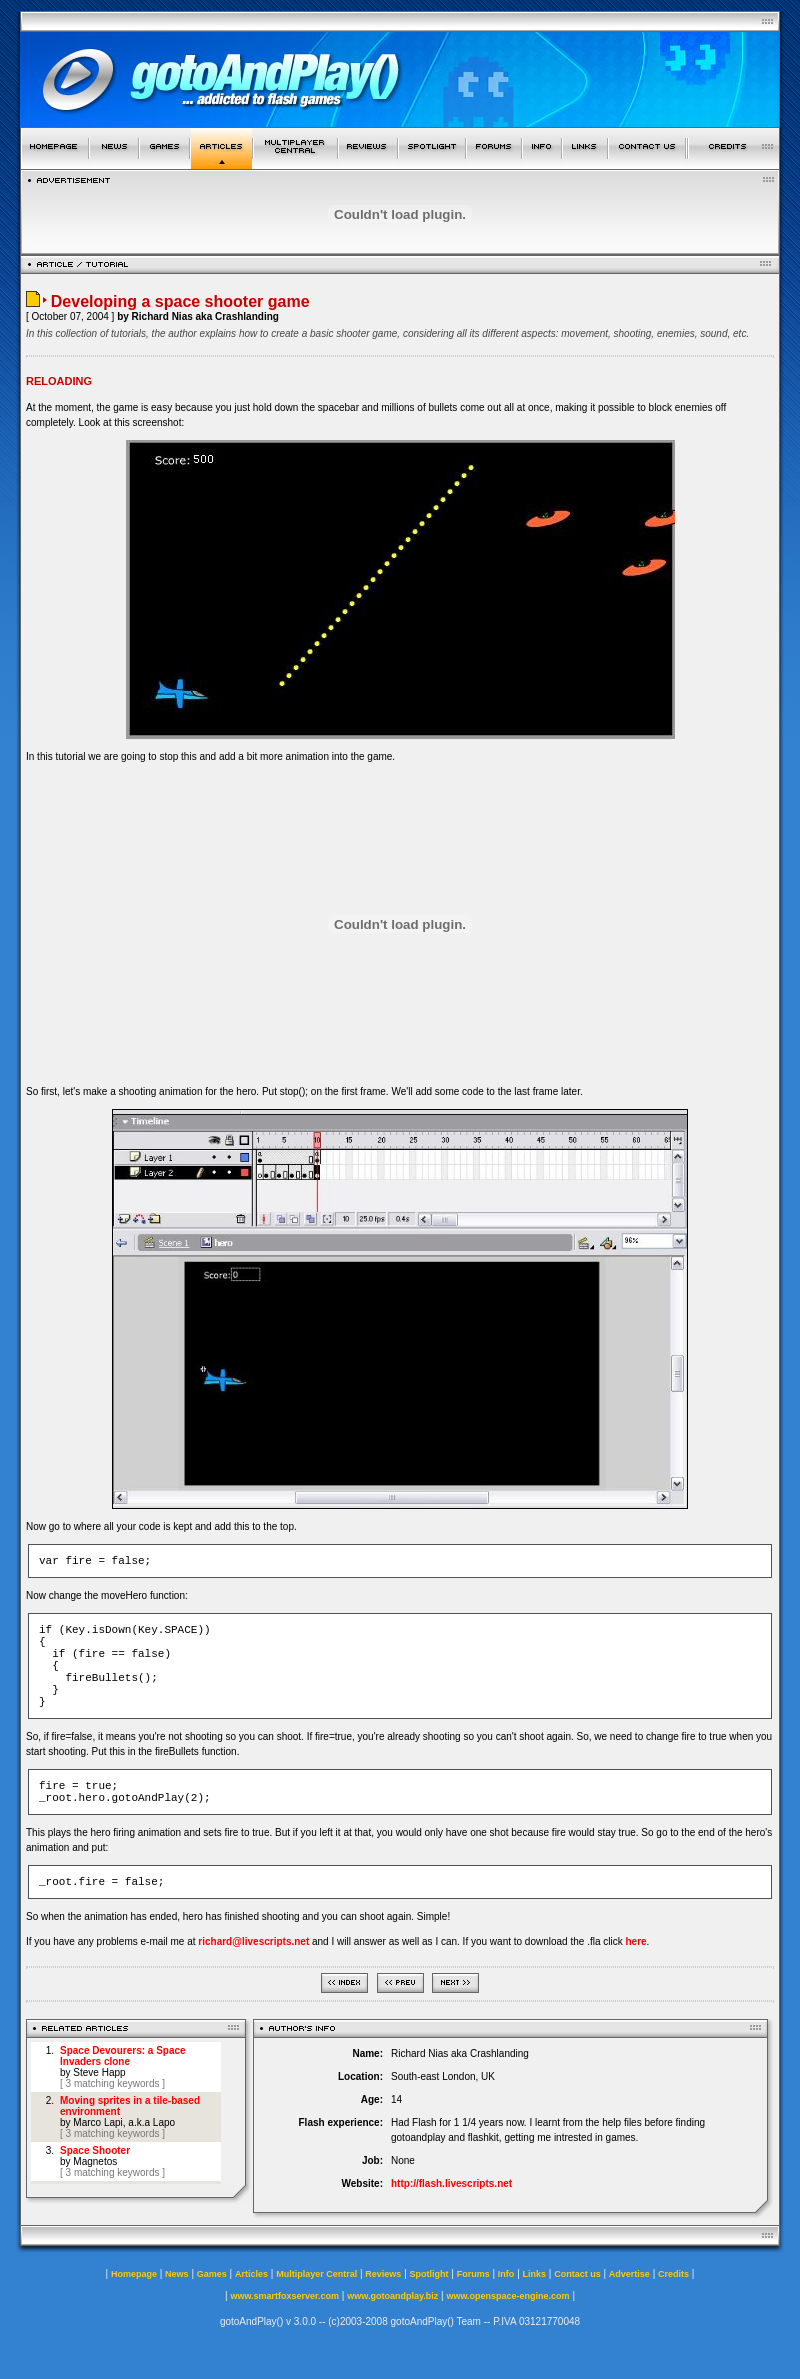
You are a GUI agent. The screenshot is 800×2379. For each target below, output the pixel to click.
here (635, 1941)
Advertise (629, 2274)
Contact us (577, 2274)
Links (535, 2274)
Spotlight (429, 2274)
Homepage (134, 2274)
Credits (673, 2274)
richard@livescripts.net (253, 1941)
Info (506, 2274)
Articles (251, 2274)
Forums (473, 2274)
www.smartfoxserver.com (284, 2296)
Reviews (383, 2274)
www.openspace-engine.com (507, 2296)
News (177, 2274)
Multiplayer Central (316, 2274)
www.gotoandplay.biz (392, 2296)
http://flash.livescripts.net (451, 2183)
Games (212, 2274)
